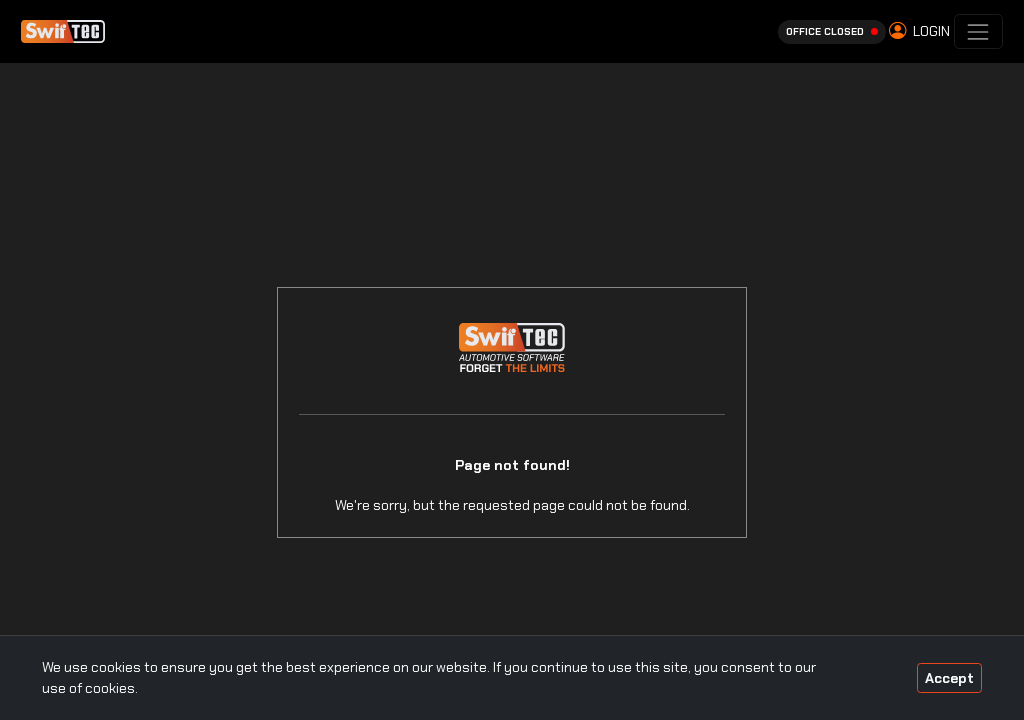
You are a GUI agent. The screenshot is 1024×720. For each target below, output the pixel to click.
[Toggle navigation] (978, 31)
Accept (949, 678)
